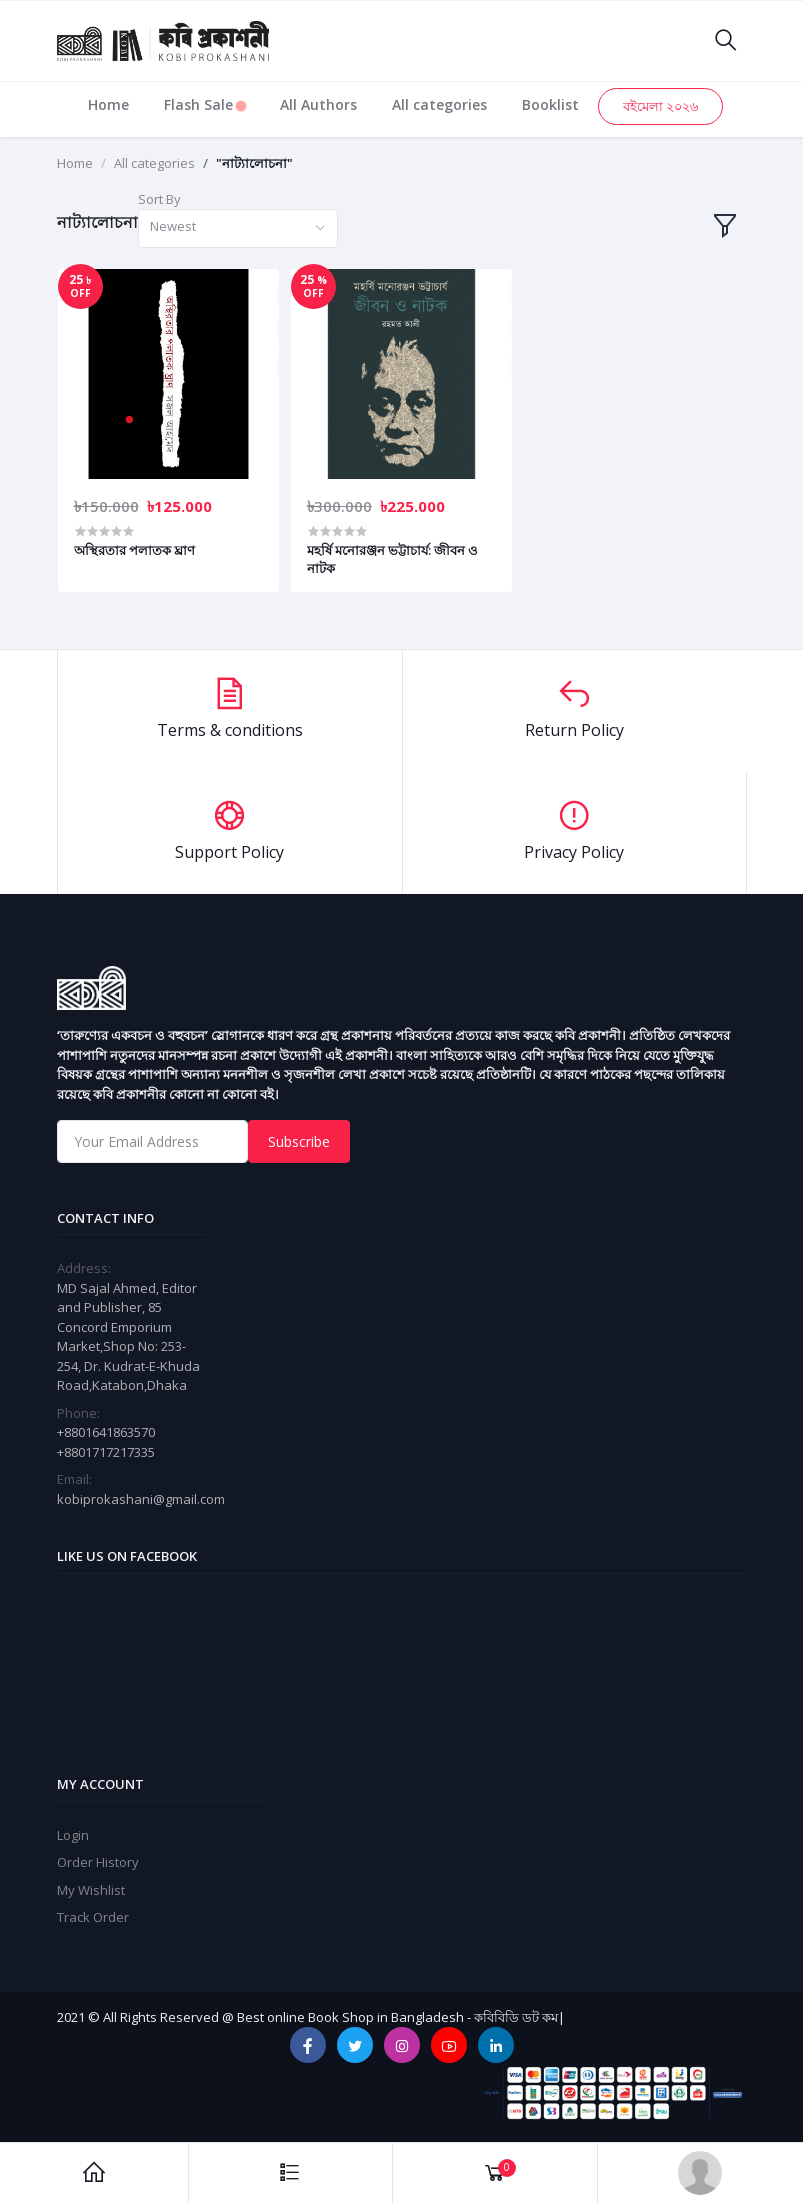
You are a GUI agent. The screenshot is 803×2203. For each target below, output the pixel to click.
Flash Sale (204, 104)
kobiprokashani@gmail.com (141, 1499)
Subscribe (299, 1141)
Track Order (93, 1917)
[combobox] (238, 228)
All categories (439, 104)
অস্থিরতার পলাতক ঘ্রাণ (134, 550)
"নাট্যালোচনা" (254, 163)
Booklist (550, 104)
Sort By (159, 199)
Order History (98, 1862)
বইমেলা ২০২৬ (660, 106)
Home (108, 104)
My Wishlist (91, 1890)
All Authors (318, 104)
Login (73, 1835)
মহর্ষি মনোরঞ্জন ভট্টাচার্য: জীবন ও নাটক (392, 559)
